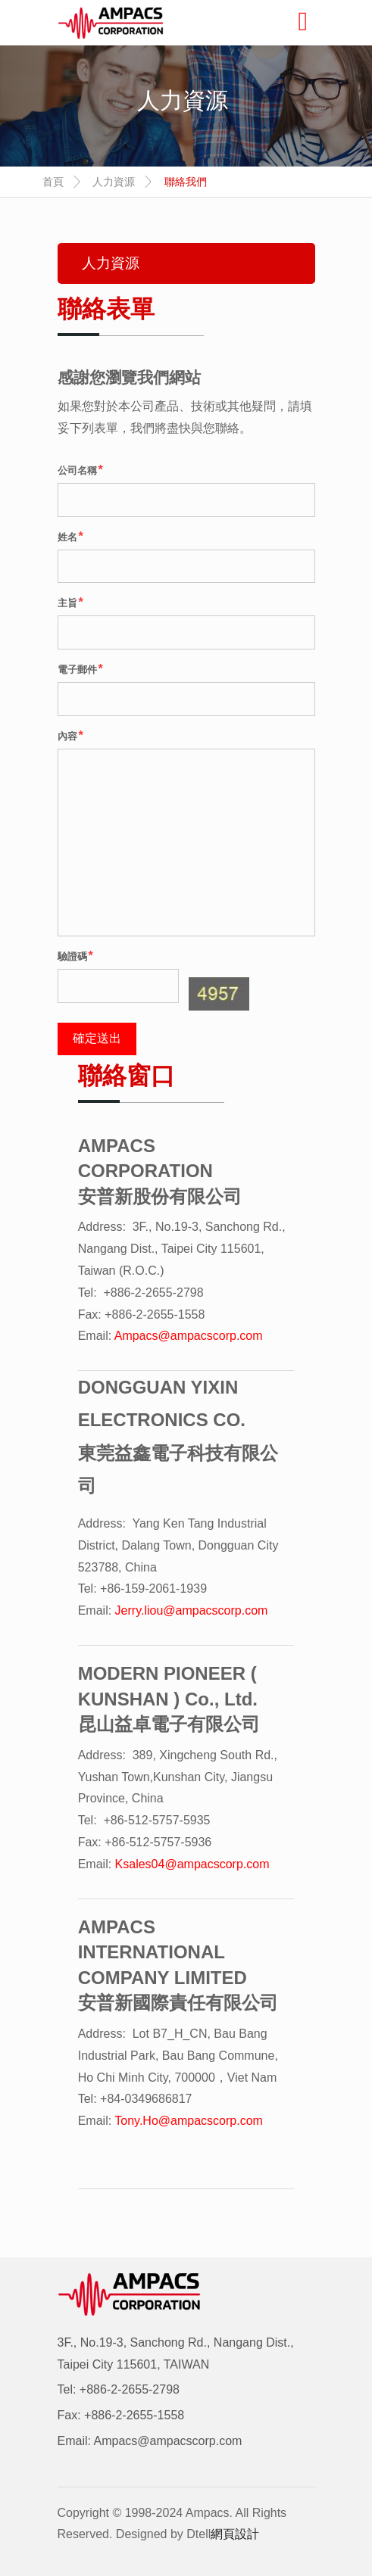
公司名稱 (80, 469)
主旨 (70, 602)
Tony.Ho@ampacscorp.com (188, 2120)
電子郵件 (80, 668)
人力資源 (113, 182)
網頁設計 (235, 2534)
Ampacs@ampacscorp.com (188, 1335)
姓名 (70, 536)
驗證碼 (75, 955)
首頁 (53, 182)
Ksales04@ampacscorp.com (192, 1864)
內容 (70, 735)
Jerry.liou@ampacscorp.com (191, 1610)
